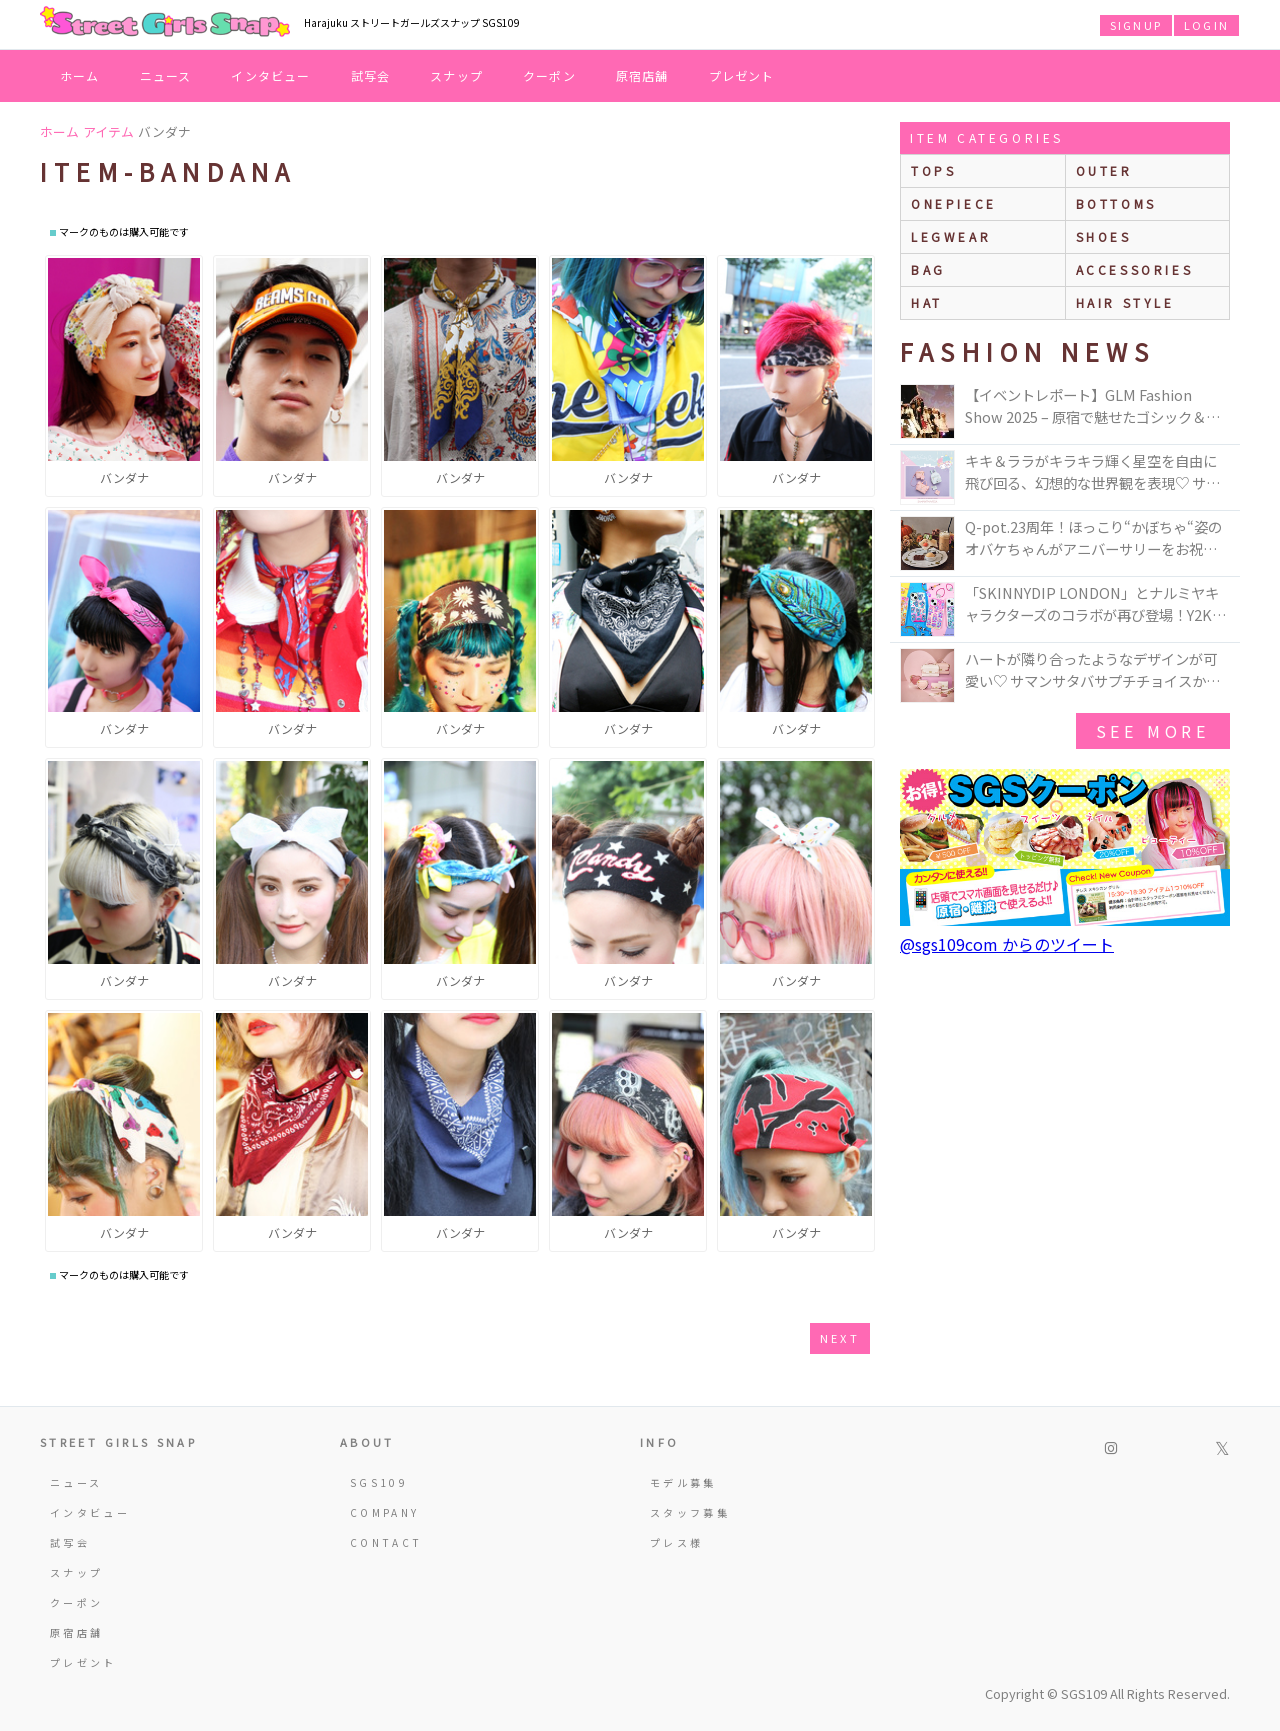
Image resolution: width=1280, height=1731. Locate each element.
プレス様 (676, 1542)
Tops (933, 170)
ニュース (166, 75)
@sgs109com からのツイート (1007, 944)
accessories (1135, 269)
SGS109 (379, 1482)
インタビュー (270, 75)
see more (1153, 731)
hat (927, 302)
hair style (1125, 302)
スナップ (456, 75)
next (840, 1338)
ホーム (80, 75)
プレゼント (742, 75)
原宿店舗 (642, 75)
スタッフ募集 (690, 1512)
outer (1104, 170)
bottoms (1116, 203)
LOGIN (1206, 25)
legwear (951, 236)
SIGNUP (1136, 25)
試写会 (371, 75)
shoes (1104, 236)
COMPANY (385, 1512)
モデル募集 (683, 1482)
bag (928, 269)
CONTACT (386, 1542)
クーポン (549, 75)
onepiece (954, 203)
